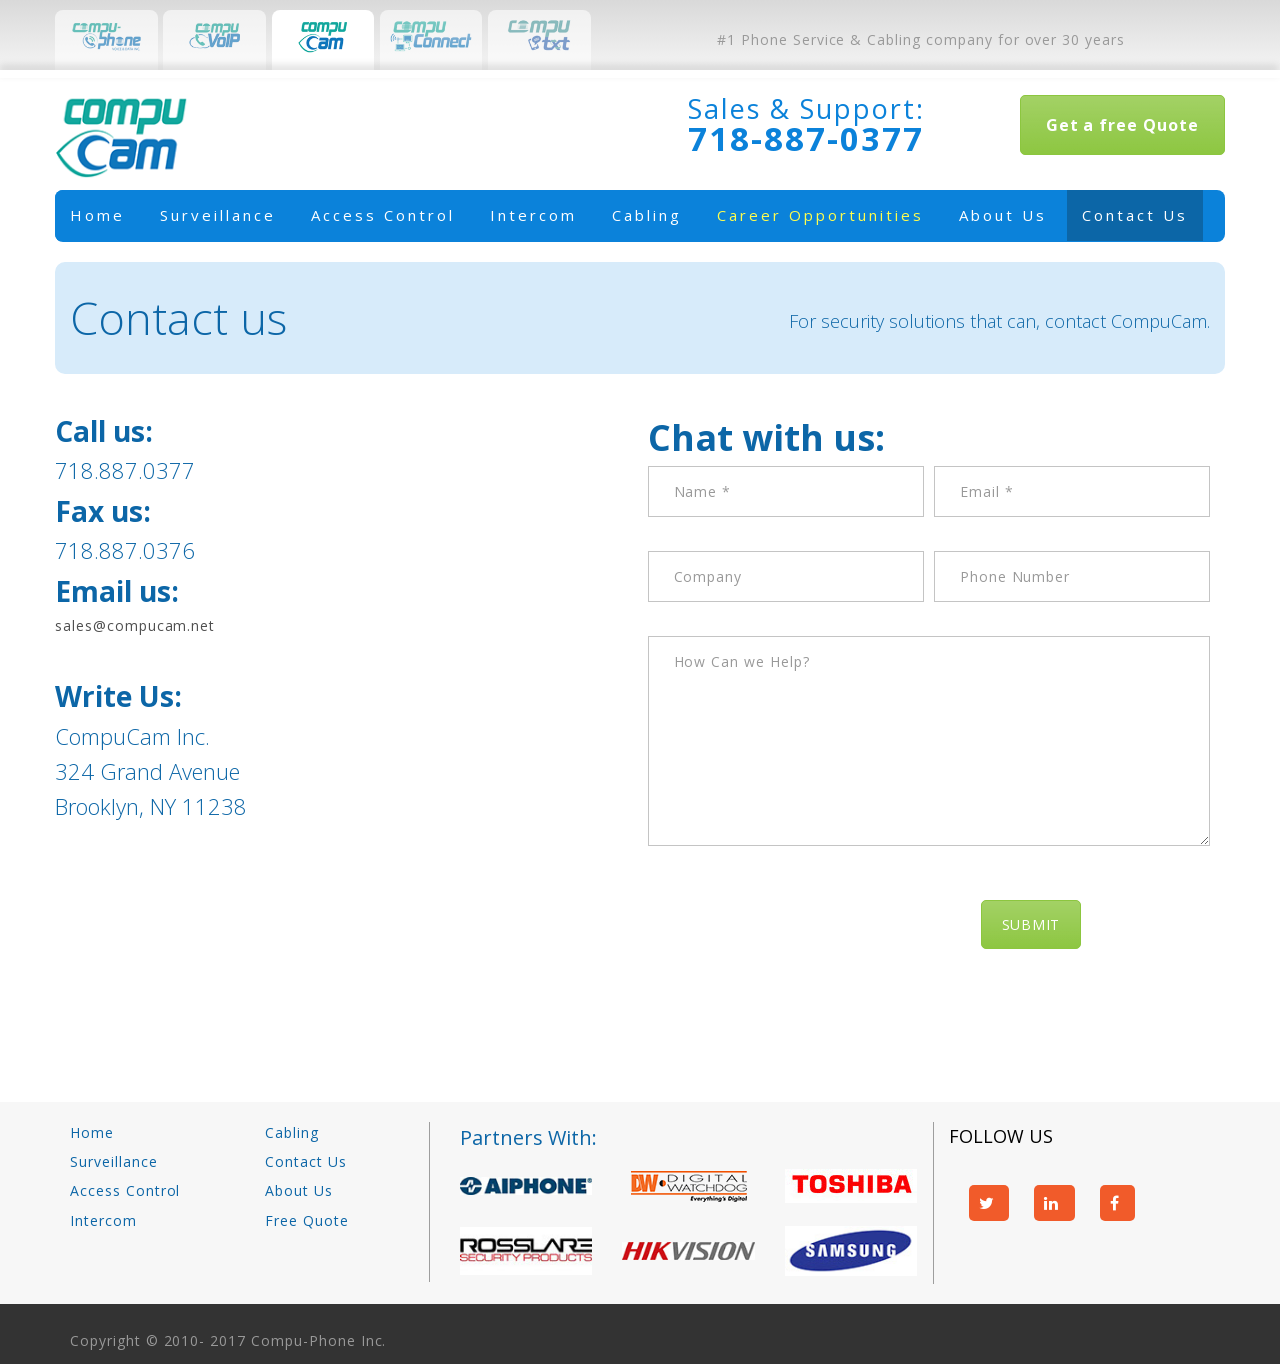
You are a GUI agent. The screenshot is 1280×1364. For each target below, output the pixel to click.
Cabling (647, 215)
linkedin (1054, 1203)
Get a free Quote (1122, 125)
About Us (1003, 215)
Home (97, 215)
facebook (1118, 1203)
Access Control (383, 215)
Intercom (533, 215)
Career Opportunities (820, 215)
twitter (989, 1203)
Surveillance (218, 215)
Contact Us (1135, 215)
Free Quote (307, 1220)
